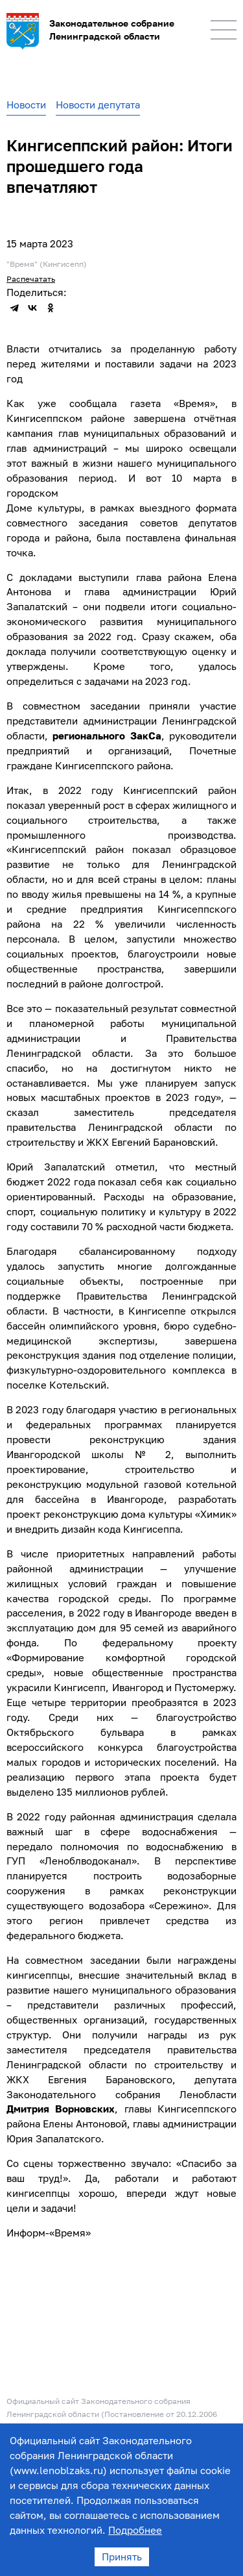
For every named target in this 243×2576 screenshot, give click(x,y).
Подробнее (135, 2530)
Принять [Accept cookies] (122, 2556)
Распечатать (30, 279)
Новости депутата (98, 104)
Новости (26, 104)
